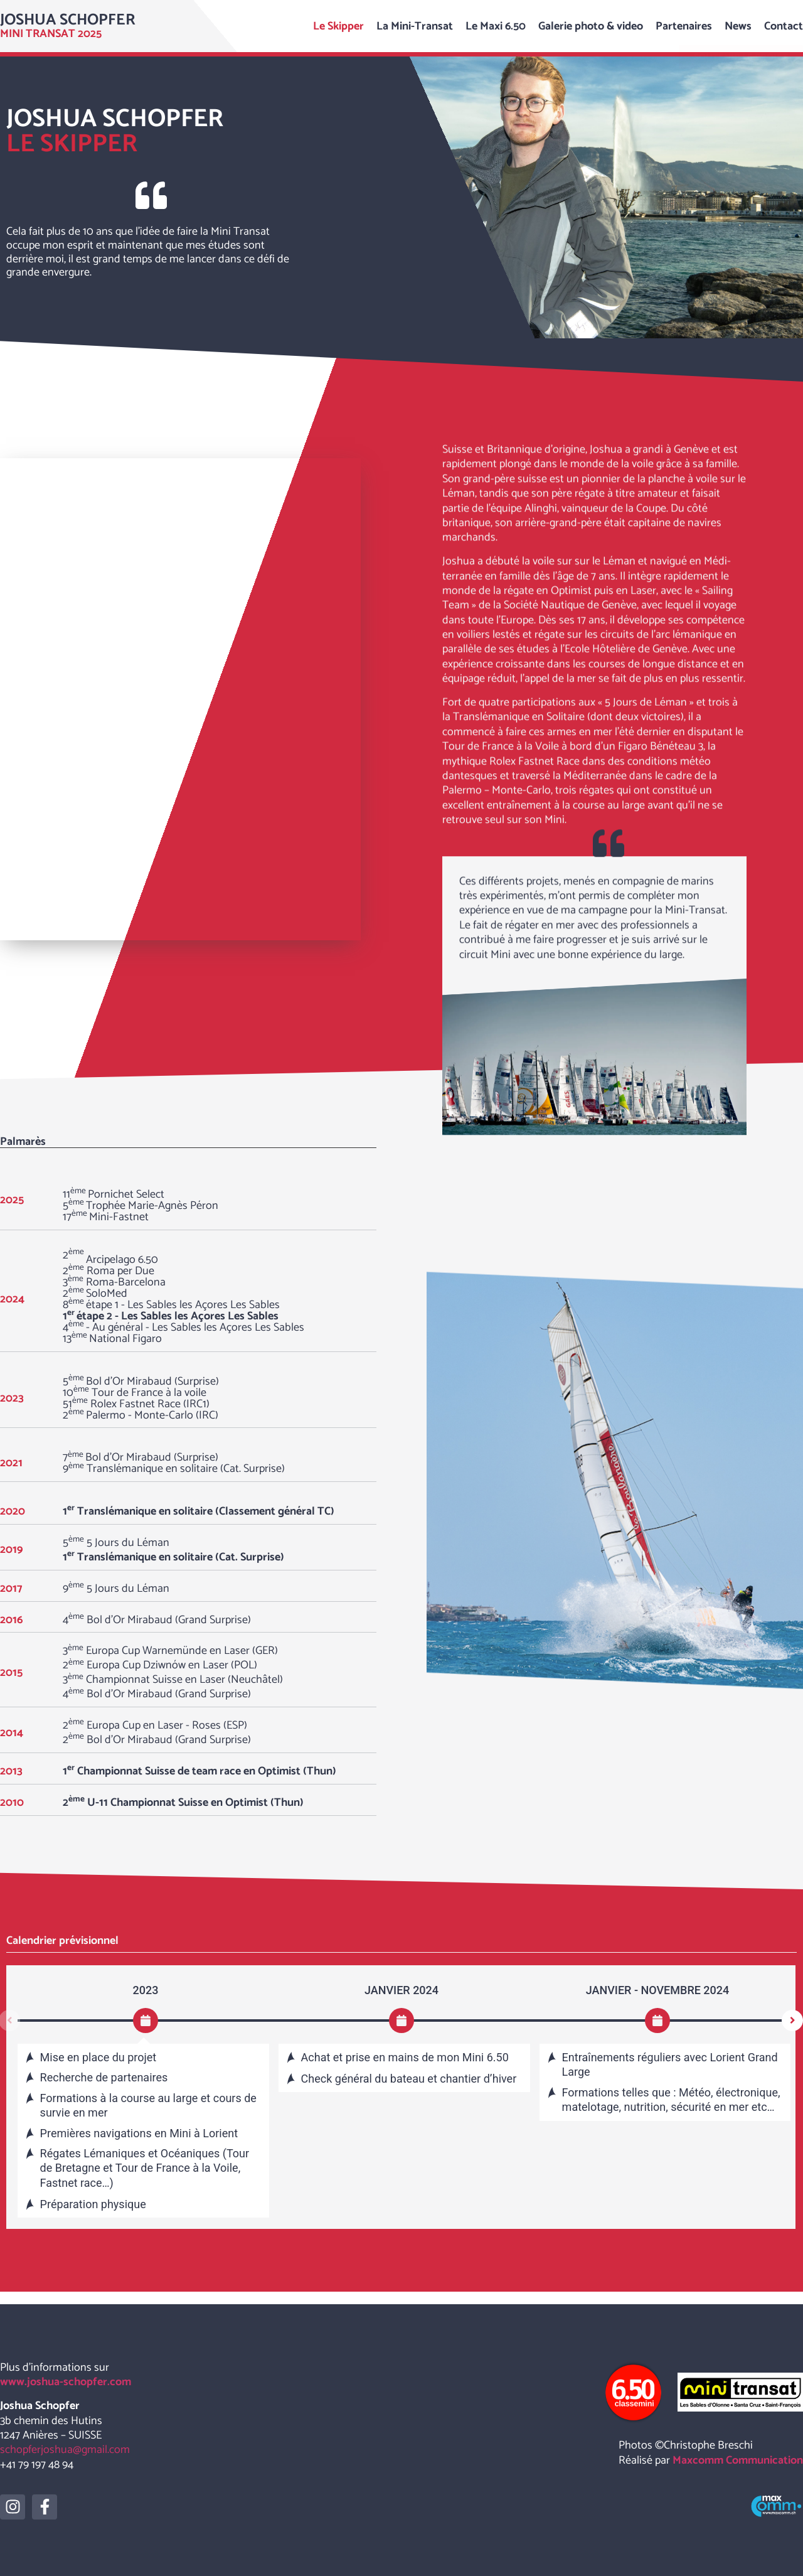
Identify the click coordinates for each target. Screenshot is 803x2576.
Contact (783, 26)
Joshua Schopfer (68, 20)
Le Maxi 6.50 (495, 26)
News (738, 26)
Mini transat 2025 (51, 33)
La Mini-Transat (414, 26)
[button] (792, 2020)
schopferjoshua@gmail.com (65, 2449)
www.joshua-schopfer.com (65, 2382)
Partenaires (684, 26)
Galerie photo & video (590, 26)
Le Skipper (338, 26)
